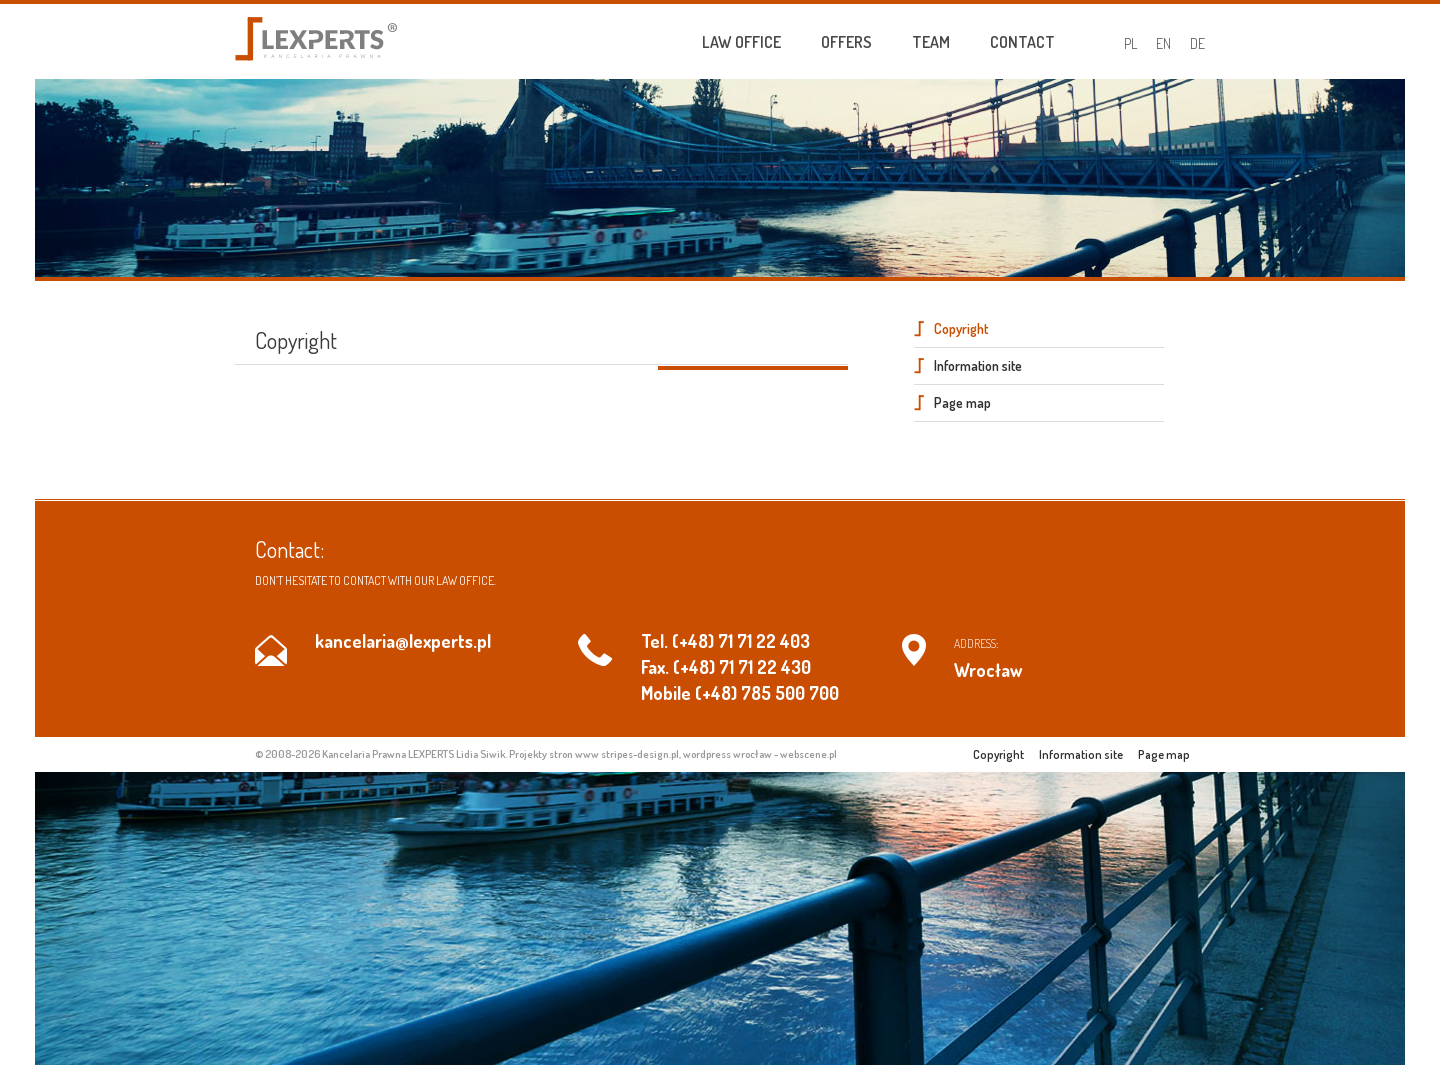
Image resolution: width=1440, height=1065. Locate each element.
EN (1163, 43)
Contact (1022, 42)
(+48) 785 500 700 (767, 693)
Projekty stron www (554, 754)
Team (931, 42)
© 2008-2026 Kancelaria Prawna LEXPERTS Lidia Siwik (380, 754)
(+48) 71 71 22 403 (741, 641)
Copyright (961, 328)
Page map (962, 402)
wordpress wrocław (727, 754)
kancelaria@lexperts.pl (403, 641)
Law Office (741, 42)
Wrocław (988, 670)
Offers (846, 42)
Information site (978, 365)
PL (1130, 43)
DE (1197, 43)
